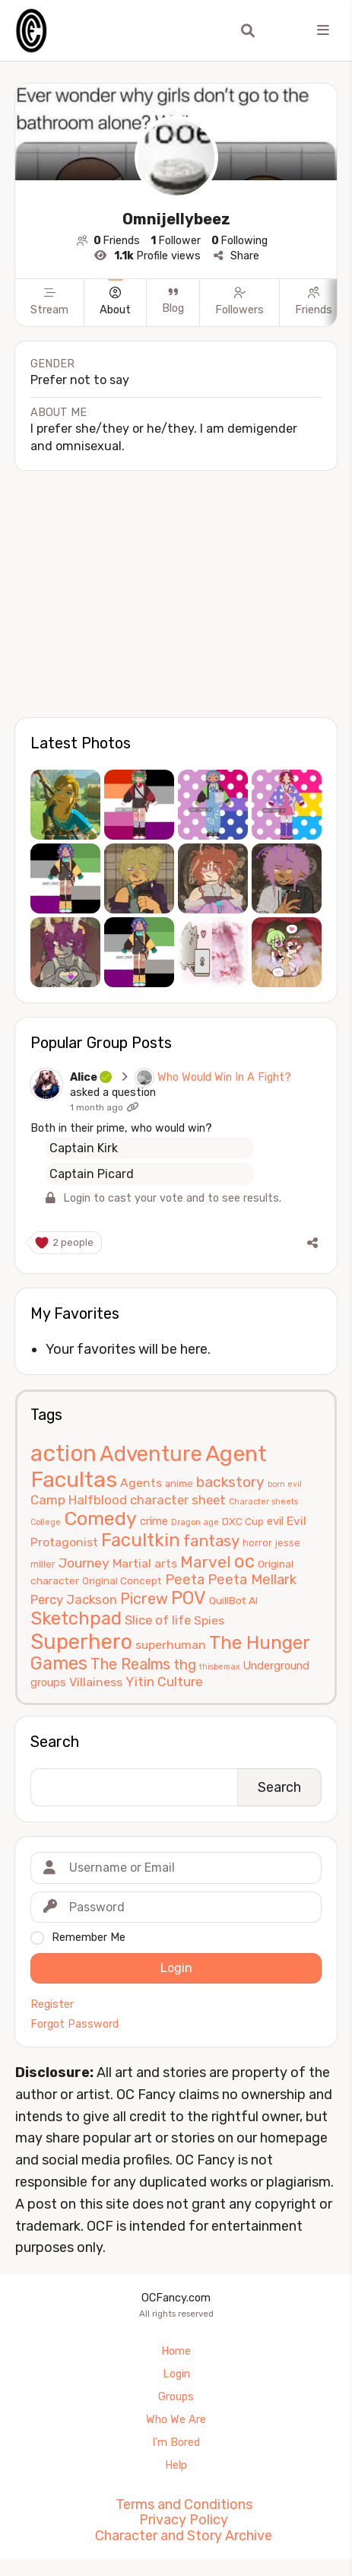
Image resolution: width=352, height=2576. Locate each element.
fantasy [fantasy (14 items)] (211, 1541)
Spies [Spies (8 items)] (209, 1620)
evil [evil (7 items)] (275, 1521)
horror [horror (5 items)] (257, 1542)
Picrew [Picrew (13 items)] (144, 1599)
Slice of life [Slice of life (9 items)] (158, 1620)
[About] (115, 317)
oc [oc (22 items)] (244, 1561)
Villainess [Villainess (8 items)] (95, 1682)
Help (176, 2465)
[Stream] (49, 317)
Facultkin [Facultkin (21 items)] (140, 1540)
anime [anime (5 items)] (179, 1483)
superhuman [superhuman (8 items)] (170, 1644)
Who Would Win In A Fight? (224, 1077)
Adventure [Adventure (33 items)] (151, 1453)
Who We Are (176, 2419)
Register (52, 2005)
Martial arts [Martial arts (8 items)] (145, 1563)
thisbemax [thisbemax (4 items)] (219, 1667)
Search (54, 1742)
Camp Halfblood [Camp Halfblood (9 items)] (78, 1499)
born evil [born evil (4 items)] (285, 1484)
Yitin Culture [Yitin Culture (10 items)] (164, 1681)
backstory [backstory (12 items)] (230, 1482)
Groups (176, 2396)
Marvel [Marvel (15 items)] (205, 1561)
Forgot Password (74, 2025)
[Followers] (239, 317)
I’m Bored (176, 2442)
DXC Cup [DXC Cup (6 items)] (243, 1521)
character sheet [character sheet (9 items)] (178, 1499)
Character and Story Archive (183, 2535)
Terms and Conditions (184, 2504)
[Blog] (172, 317)
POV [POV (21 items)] (188, 1598)
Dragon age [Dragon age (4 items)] (195, 1522)
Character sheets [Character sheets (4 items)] (263, 1502)
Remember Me (88, 1937)
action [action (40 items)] (63, 1453)
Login (176, 2374)
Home (176, 2351)
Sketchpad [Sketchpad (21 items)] (76, 1618)
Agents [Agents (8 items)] (141, 1482)
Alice (92, 1077)
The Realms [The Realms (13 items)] (130, 1664)
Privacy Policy (183, 2519)
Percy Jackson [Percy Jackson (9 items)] (73, 1599)
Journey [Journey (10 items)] (84, 1563)
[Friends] (313, 317)
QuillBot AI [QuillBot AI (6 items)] (233, 1600)
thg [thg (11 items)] (184, 1664)
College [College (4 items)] (45, 1522)
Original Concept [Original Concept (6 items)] (122, 1580)
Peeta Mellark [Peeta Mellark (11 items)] (252, 1579)
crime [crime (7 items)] (154, 1521)
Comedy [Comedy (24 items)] (100, 1518)
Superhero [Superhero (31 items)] (81, 1641)
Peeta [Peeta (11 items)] (185, 1579)
